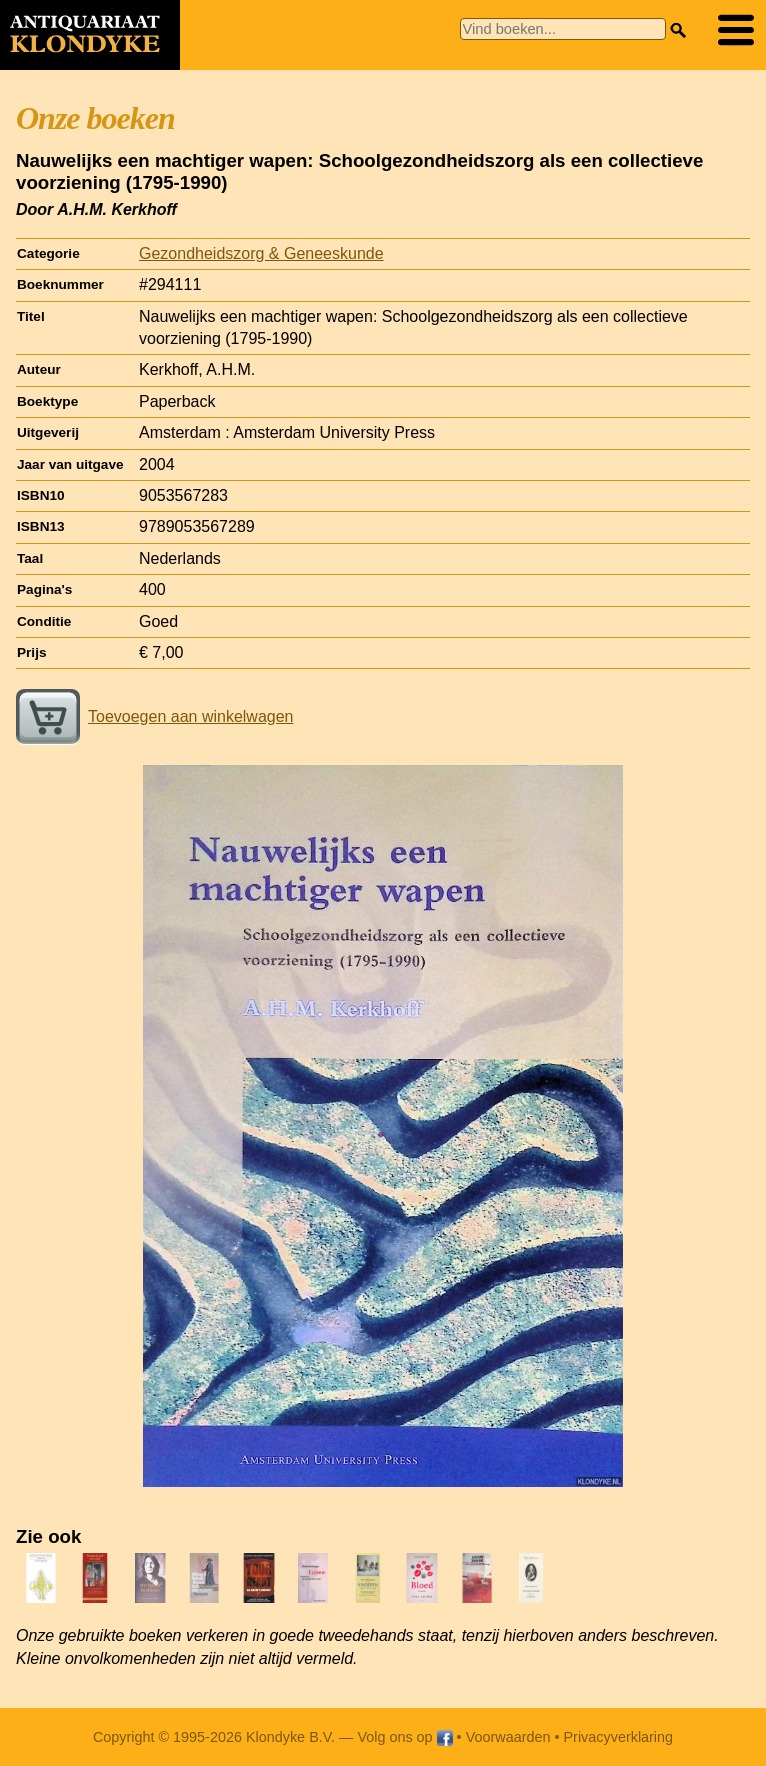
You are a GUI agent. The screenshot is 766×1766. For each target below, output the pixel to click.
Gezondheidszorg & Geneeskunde (261, 253)
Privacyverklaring (619, 1737)
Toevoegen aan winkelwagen (154, 716)
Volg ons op (404, 1737)
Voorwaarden (508, 1737)
